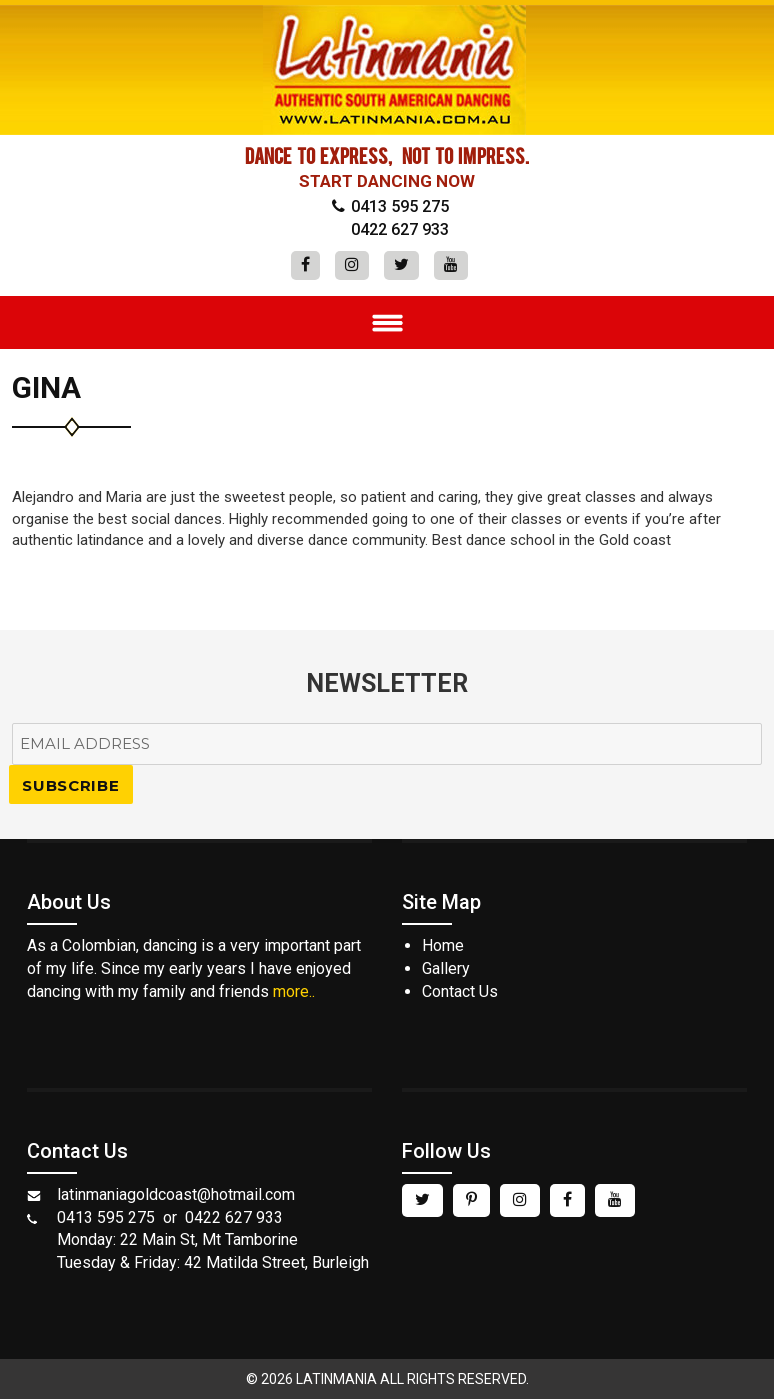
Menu (387, 322)
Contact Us (460, 991)
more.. (294, 991)
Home (443, 945)
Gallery (446, 968)
